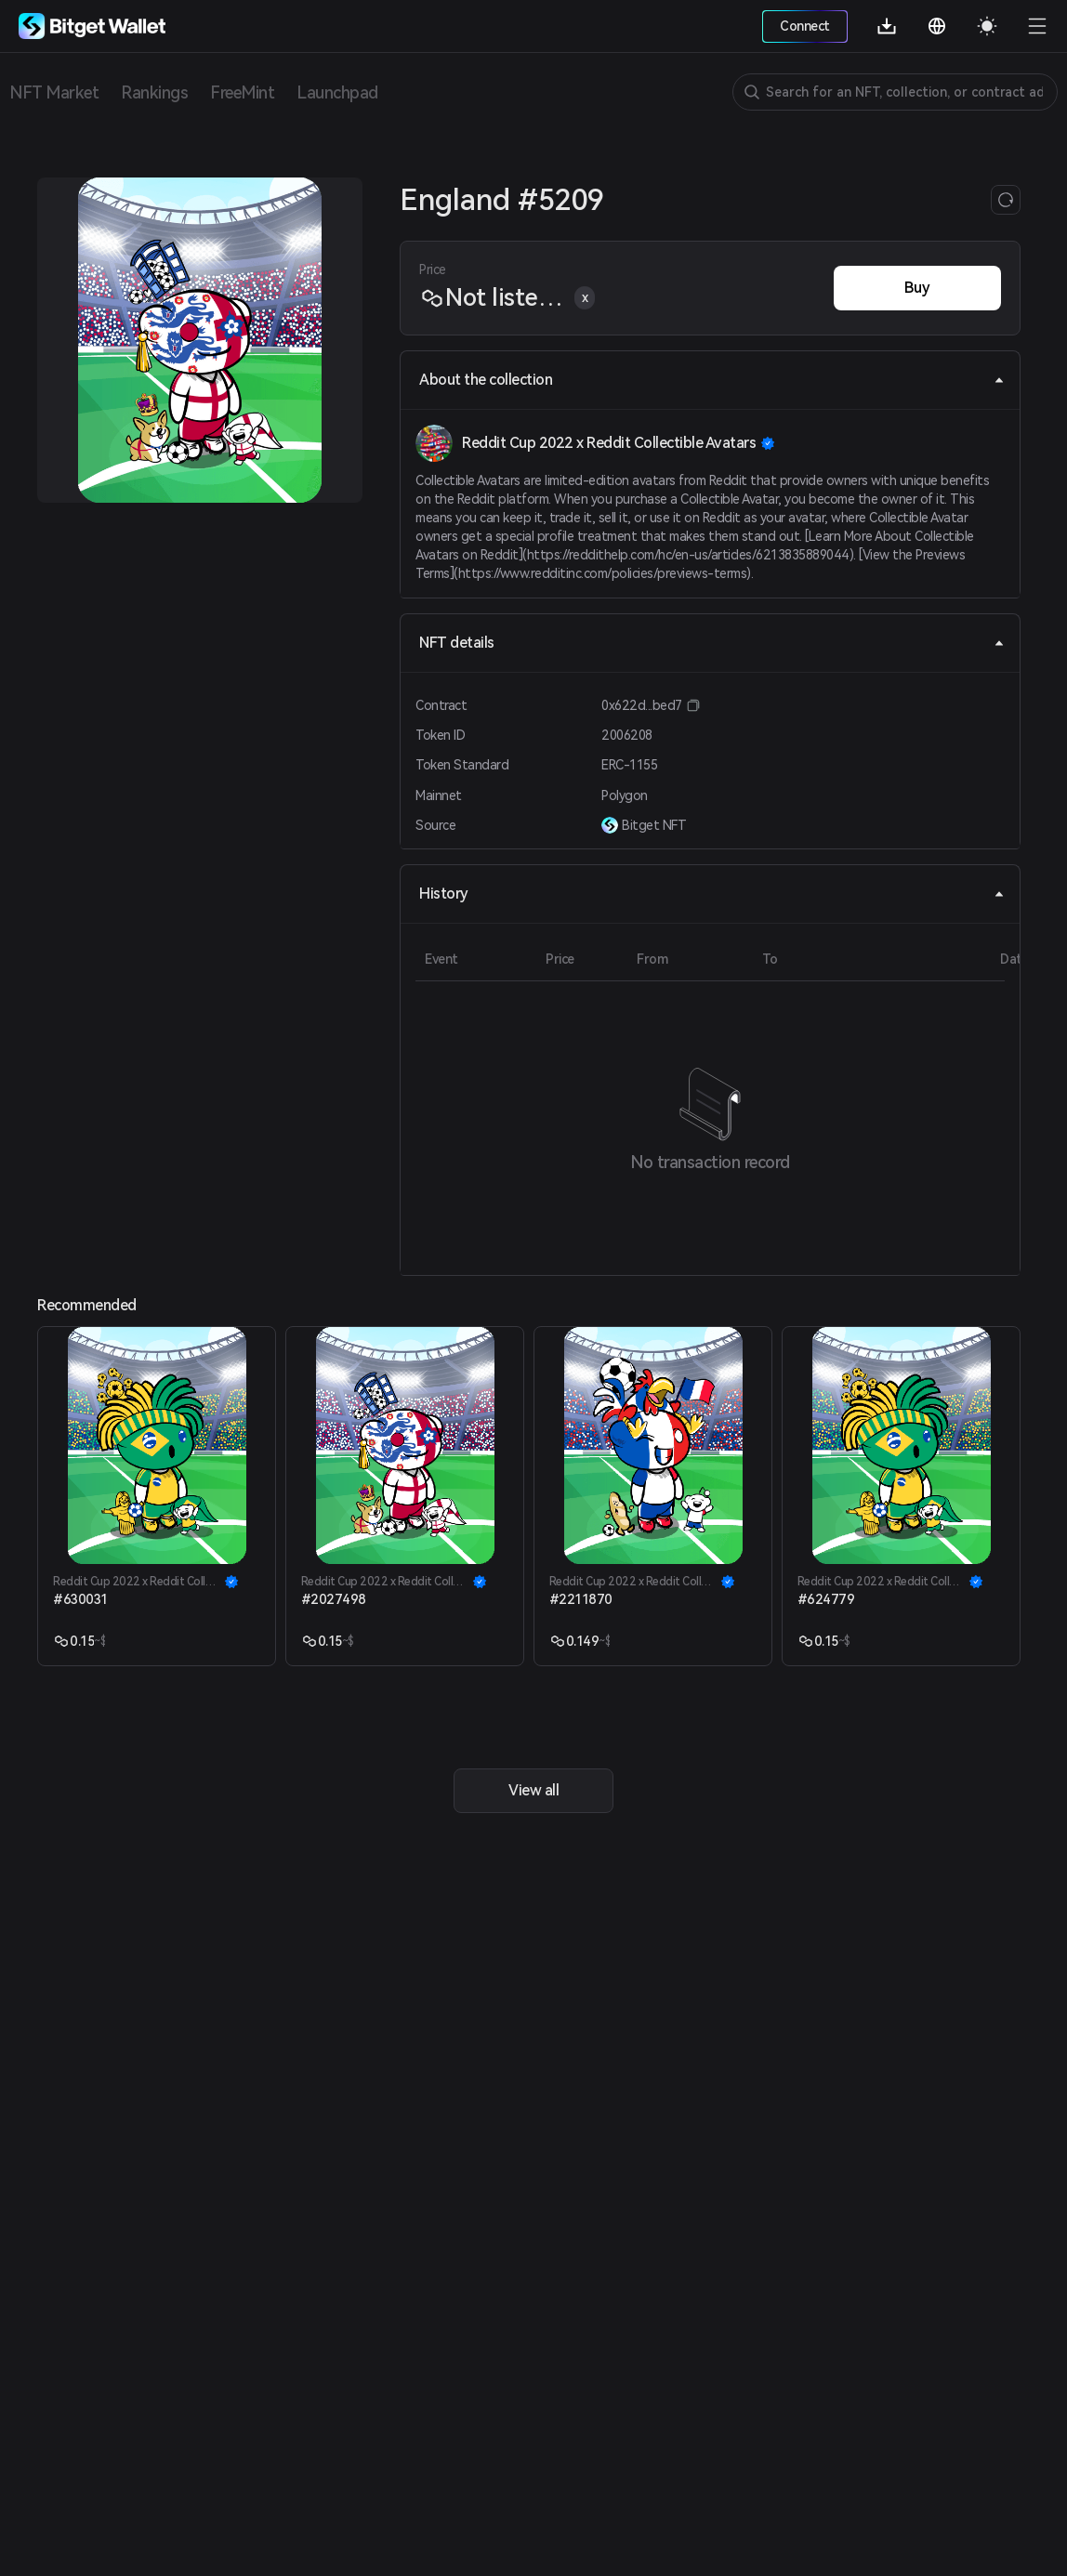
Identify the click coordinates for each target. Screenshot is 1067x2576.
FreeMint (242, 92)
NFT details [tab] (712, 642)
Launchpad (337, 92)
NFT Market (54, 92)
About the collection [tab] (712, 379)
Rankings (154, 92)
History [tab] (712, 893)
